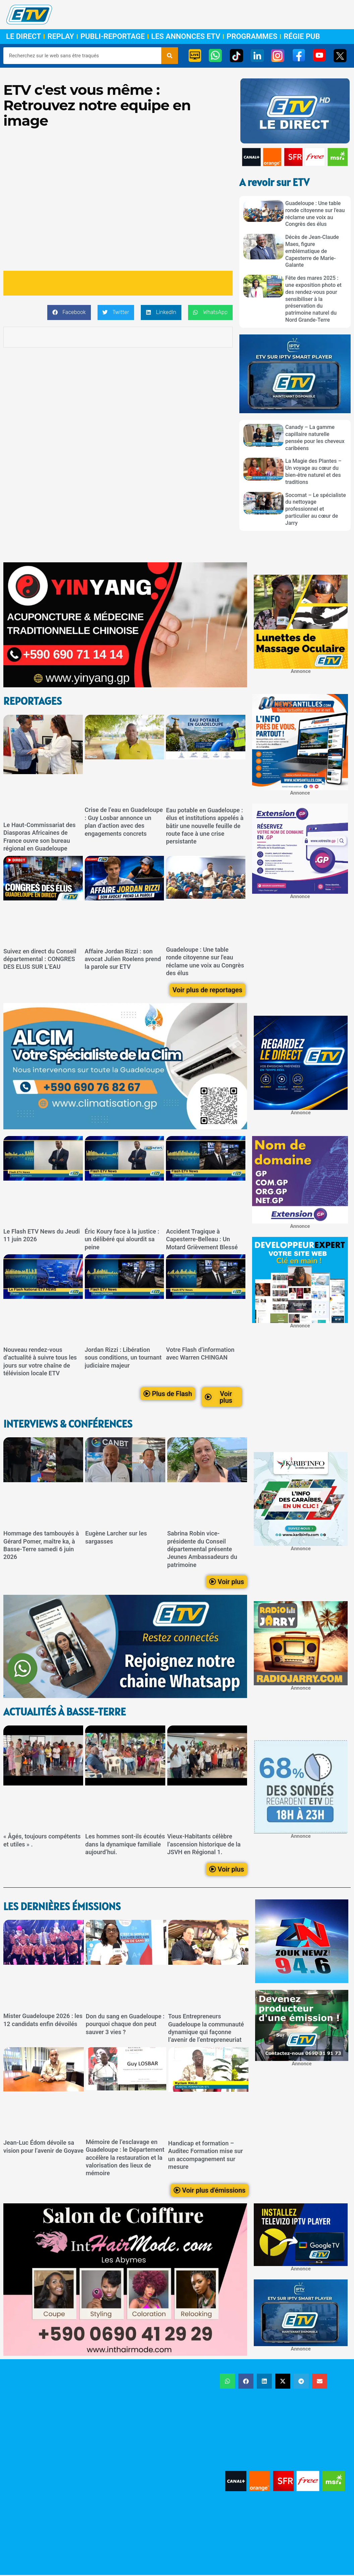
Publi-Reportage (112, 37)
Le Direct (23, 37)
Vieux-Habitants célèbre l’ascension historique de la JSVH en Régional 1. (204, 1844)
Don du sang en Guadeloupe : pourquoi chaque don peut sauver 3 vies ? (125, 2024)
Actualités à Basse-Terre (64, 1711)
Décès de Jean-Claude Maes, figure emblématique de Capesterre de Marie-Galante (312, 251)
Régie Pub (302, 37)
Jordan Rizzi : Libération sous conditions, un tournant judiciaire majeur (123, 1357)
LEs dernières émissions (62, 1906)
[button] (69, 312)
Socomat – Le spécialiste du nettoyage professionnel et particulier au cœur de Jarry (315, 509)
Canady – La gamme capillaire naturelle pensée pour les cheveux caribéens (314, 437)
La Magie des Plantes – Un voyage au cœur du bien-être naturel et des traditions (313, 471)
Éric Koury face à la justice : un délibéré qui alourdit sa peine (122, 1239)
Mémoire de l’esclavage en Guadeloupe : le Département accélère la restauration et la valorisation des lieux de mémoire (125, 2157)
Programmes (252, 37)
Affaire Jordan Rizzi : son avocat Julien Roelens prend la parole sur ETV (123, 959)
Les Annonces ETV (185, 37)
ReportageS (32, 701)
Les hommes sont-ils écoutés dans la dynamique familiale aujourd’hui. (125, 1844)
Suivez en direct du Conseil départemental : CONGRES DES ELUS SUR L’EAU (39, 959)
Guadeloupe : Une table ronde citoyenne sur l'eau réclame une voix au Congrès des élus (315, 213)
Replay (60, 37)
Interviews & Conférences (68, 1424)
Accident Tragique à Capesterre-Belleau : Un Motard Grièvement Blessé (202, 1239)
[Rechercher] (169, 55)
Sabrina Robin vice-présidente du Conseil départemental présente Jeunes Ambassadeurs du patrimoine (202, 1549)
